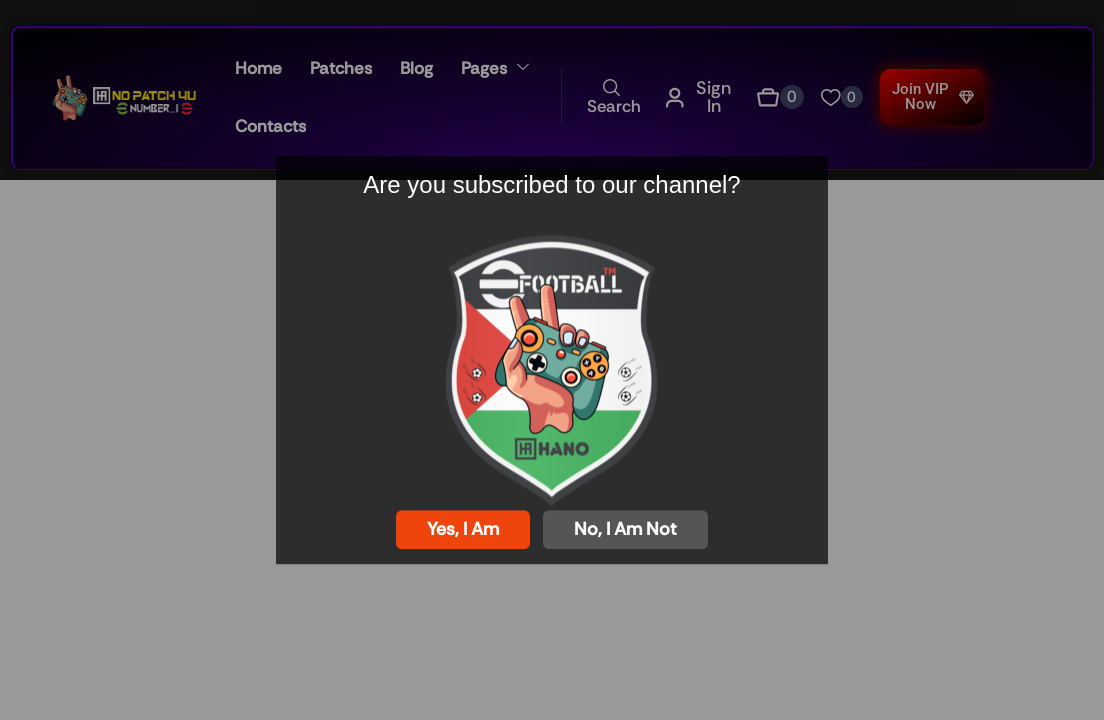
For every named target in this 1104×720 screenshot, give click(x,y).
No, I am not (625, 529)
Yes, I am (463, 529)
